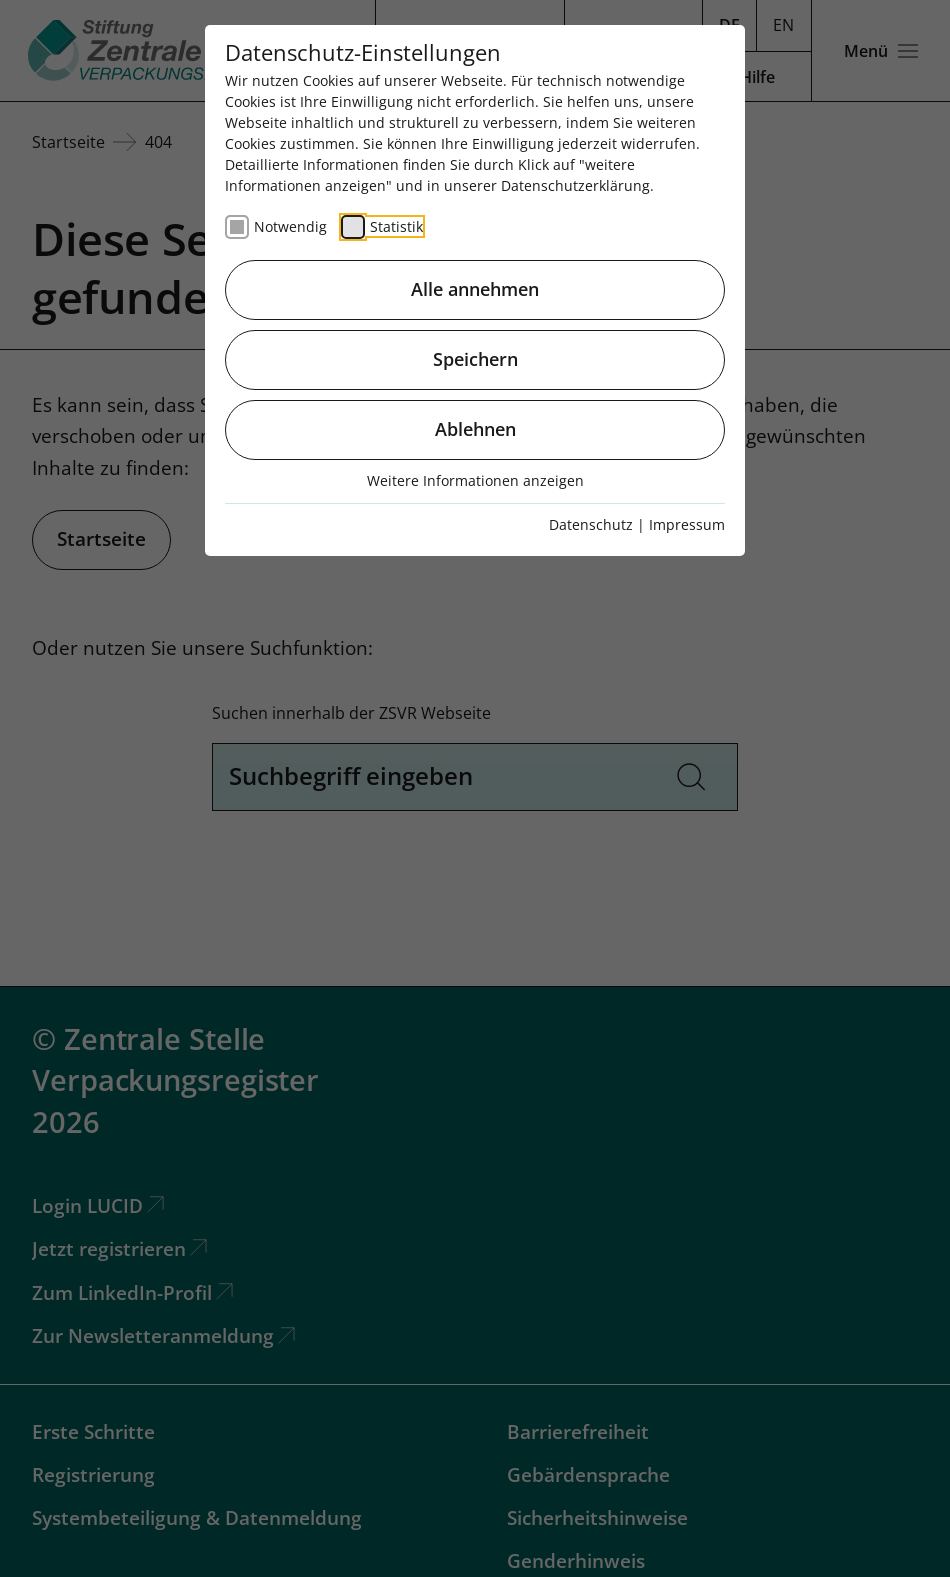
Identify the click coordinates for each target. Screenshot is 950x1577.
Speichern (475, 359)
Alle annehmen (475, 289)
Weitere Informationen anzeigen (475, 480)
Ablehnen (475, 429)
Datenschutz (591, 524)
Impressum (687, 524)
